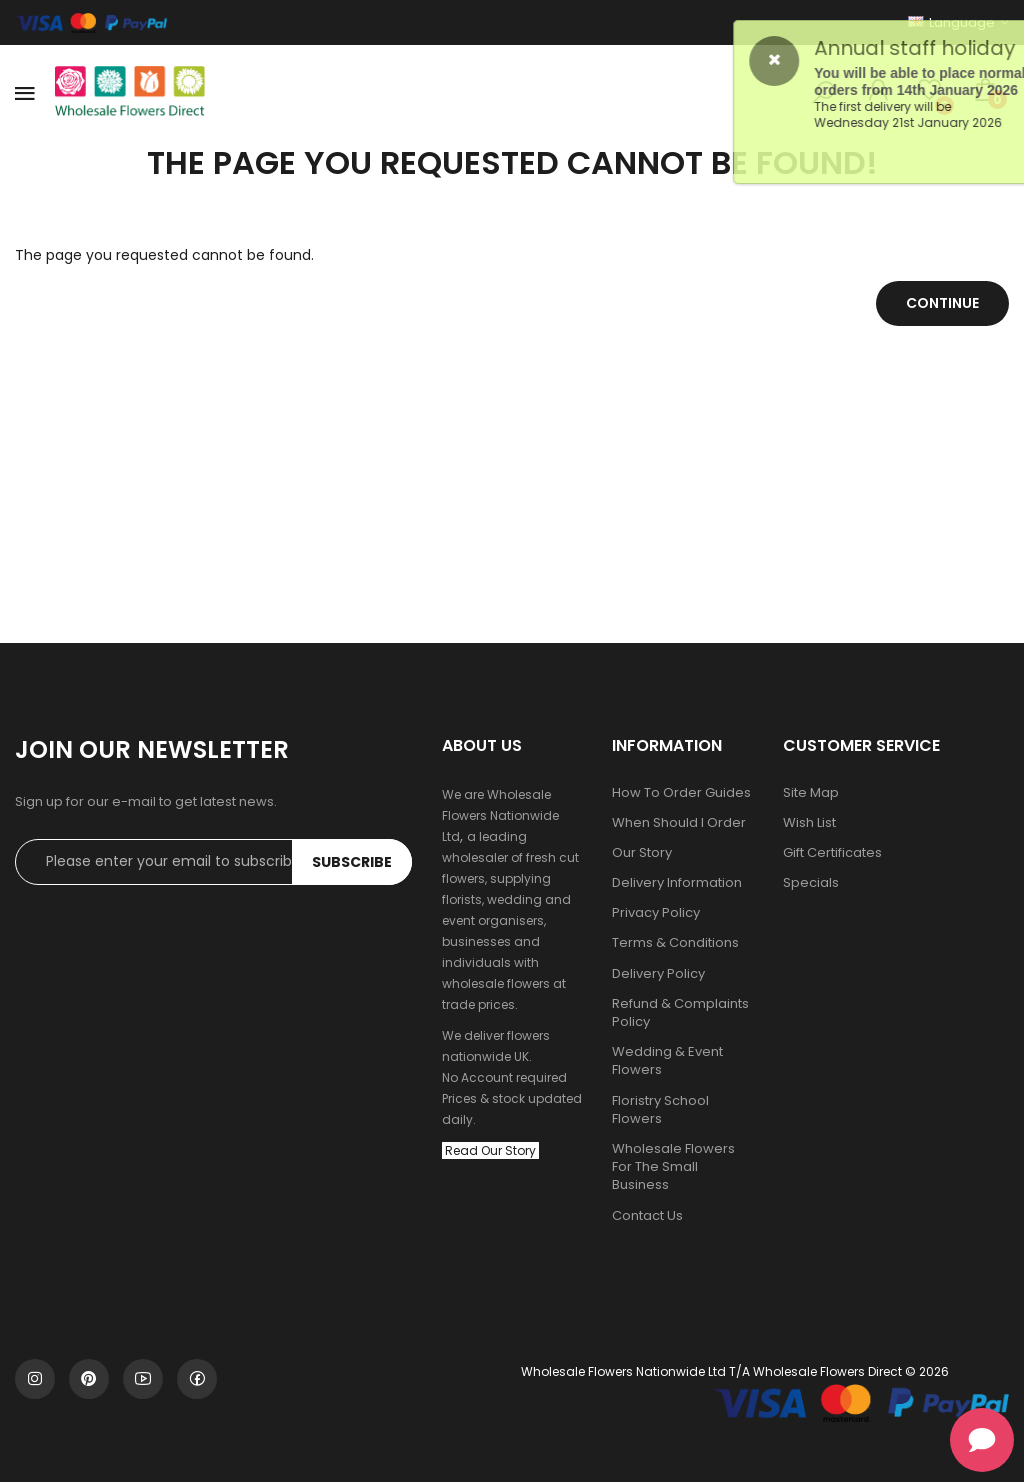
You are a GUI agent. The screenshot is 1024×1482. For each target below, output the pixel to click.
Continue (942, 303)
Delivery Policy (658, 974)
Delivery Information (677, 883)
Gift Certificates (832, 853)
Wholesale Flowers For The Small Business (673, 1167)
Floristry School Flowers (660, 1110)
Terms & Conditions (675, 943)
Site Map (811, 793)
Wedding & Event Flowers (667, 1061)
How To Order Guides (681, 793)
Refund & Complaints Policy (680, 1013)
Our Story (642, 853)
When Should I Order (679, 823)
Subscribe (352, 862)
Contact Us (647, 1216)
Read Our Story (490, 1150)
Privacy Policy (656, 913)
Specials (811, 883)
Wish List (809, 823)
